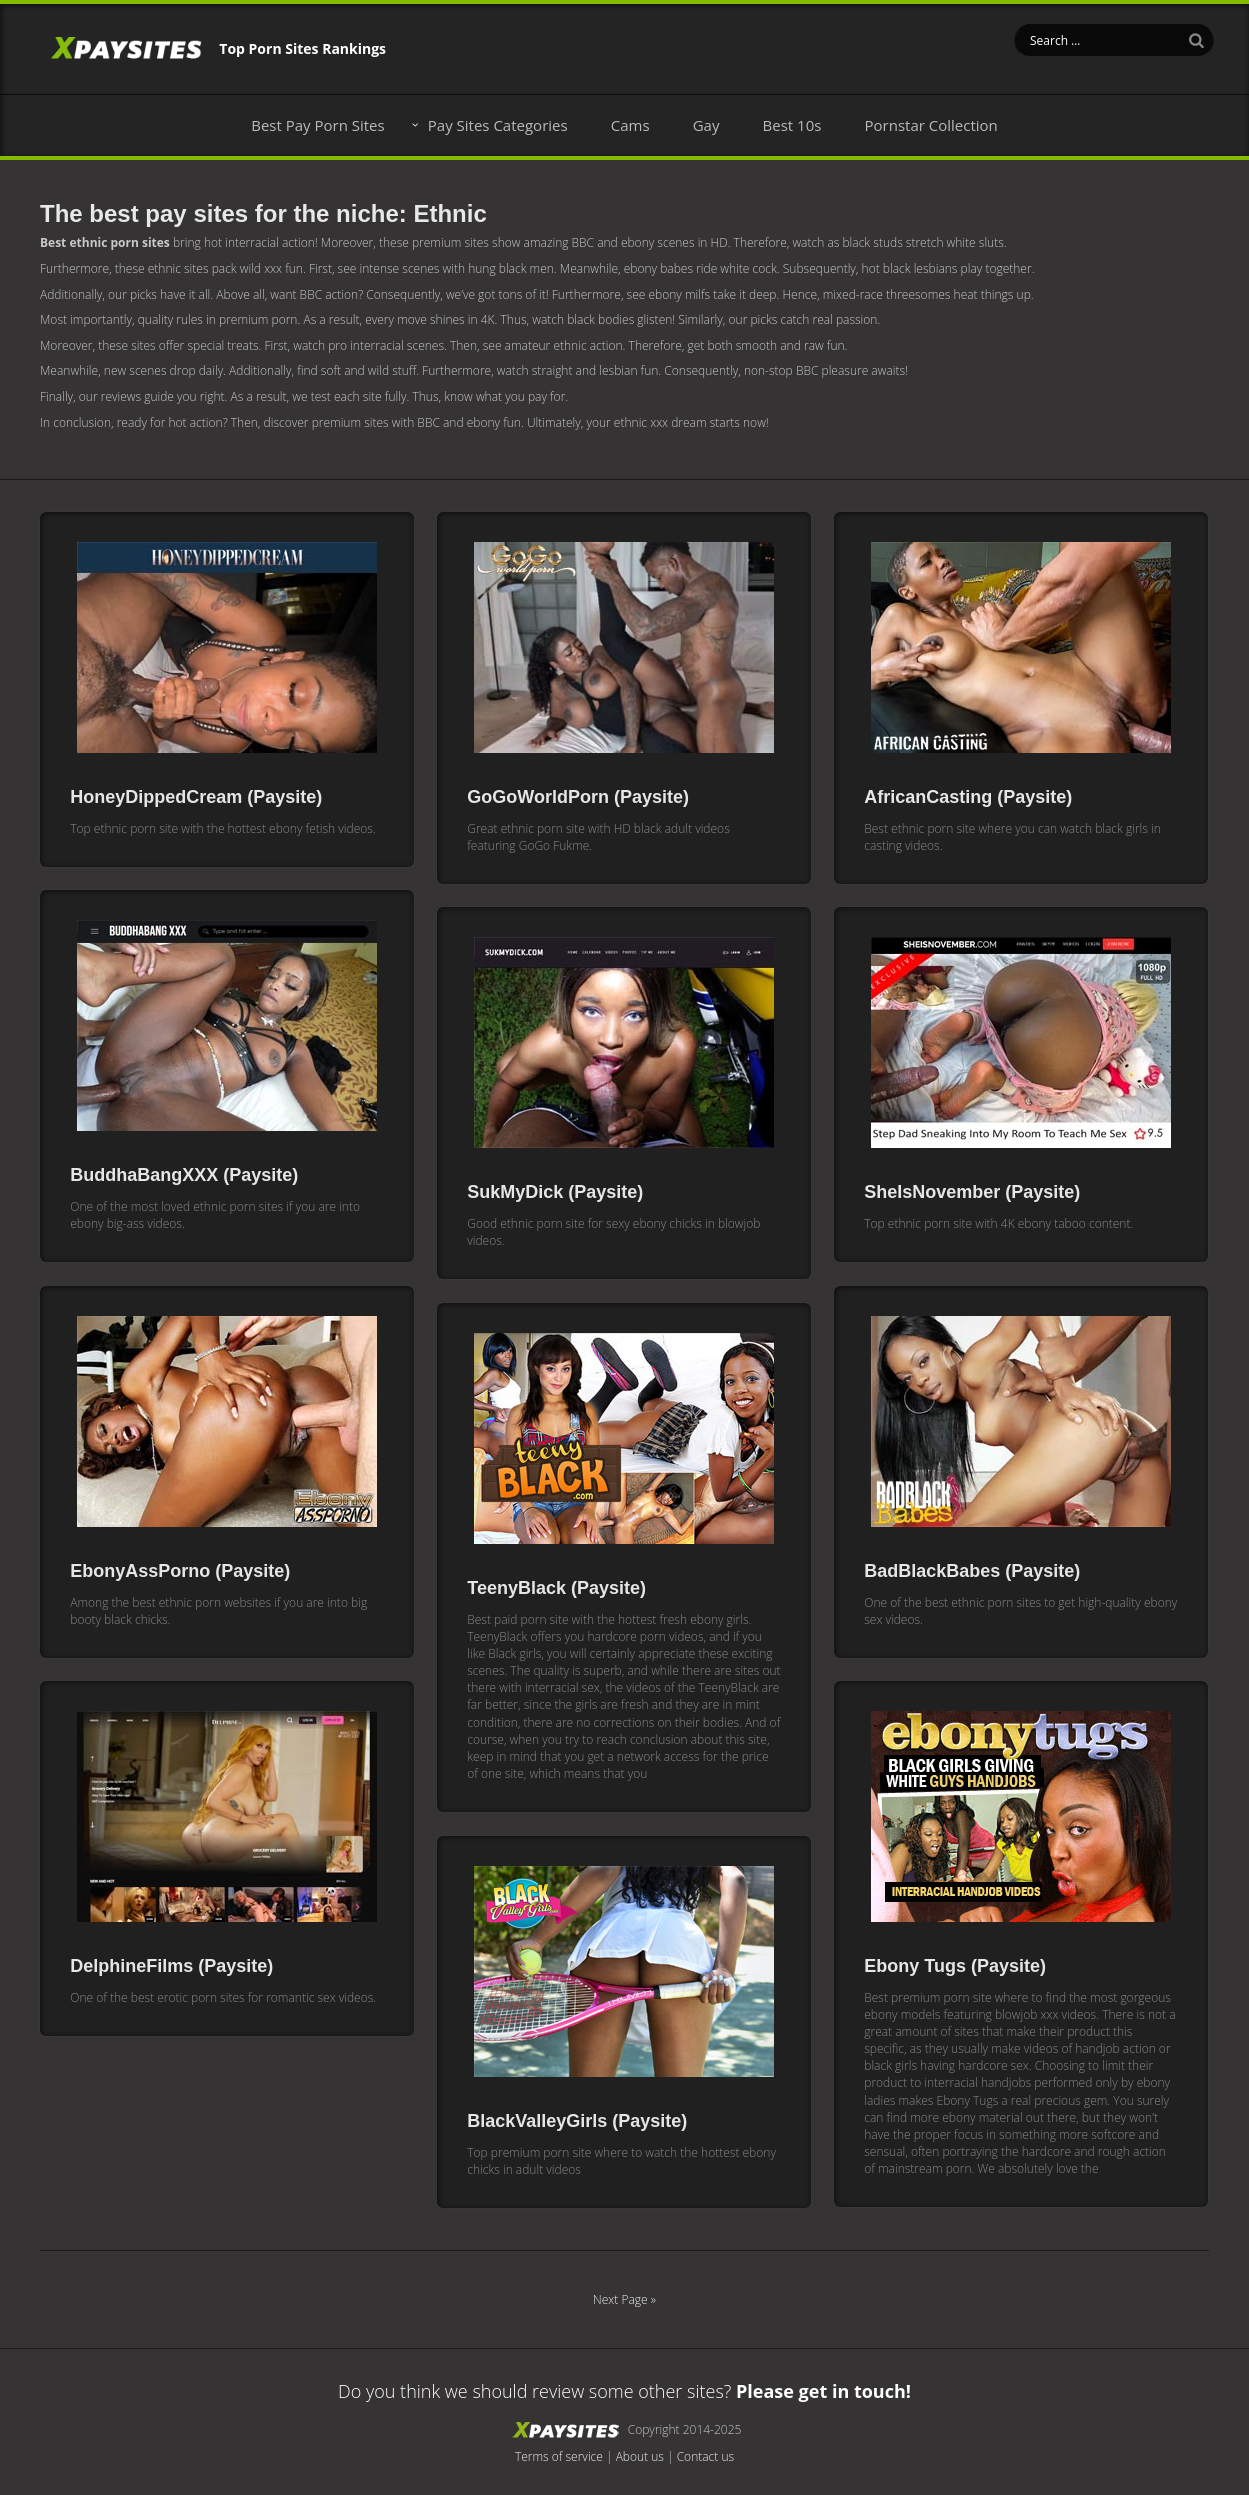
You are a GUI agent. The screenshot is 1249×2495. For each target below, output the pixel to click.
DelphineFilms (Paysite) (171, 1966)
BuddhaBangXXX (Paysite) (184, 1175)
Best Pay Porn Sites (317, 125)
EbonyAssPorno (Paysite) (180, 1571)
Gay (706, 125)
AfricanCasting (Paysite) (968, 797)
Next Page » (624, 2299)
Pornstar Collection (931, 125)
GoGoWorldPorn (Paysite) (578, 797)
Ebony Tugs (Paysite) (955, 1966)
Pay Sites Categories (498, 125)
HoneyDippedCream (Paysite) (196, 797)
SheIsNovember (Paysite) (972, 1192)
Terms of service (559, 2456)
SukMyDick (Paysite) (555, 1192)
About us (640, 2456)
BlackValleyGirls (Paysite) (577, 2121)
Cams (630, 125)
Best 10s (792, 125)
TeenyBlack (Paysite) (556, 1588)
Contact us (705, 2456)
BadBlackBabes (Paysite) (972, 1571)
